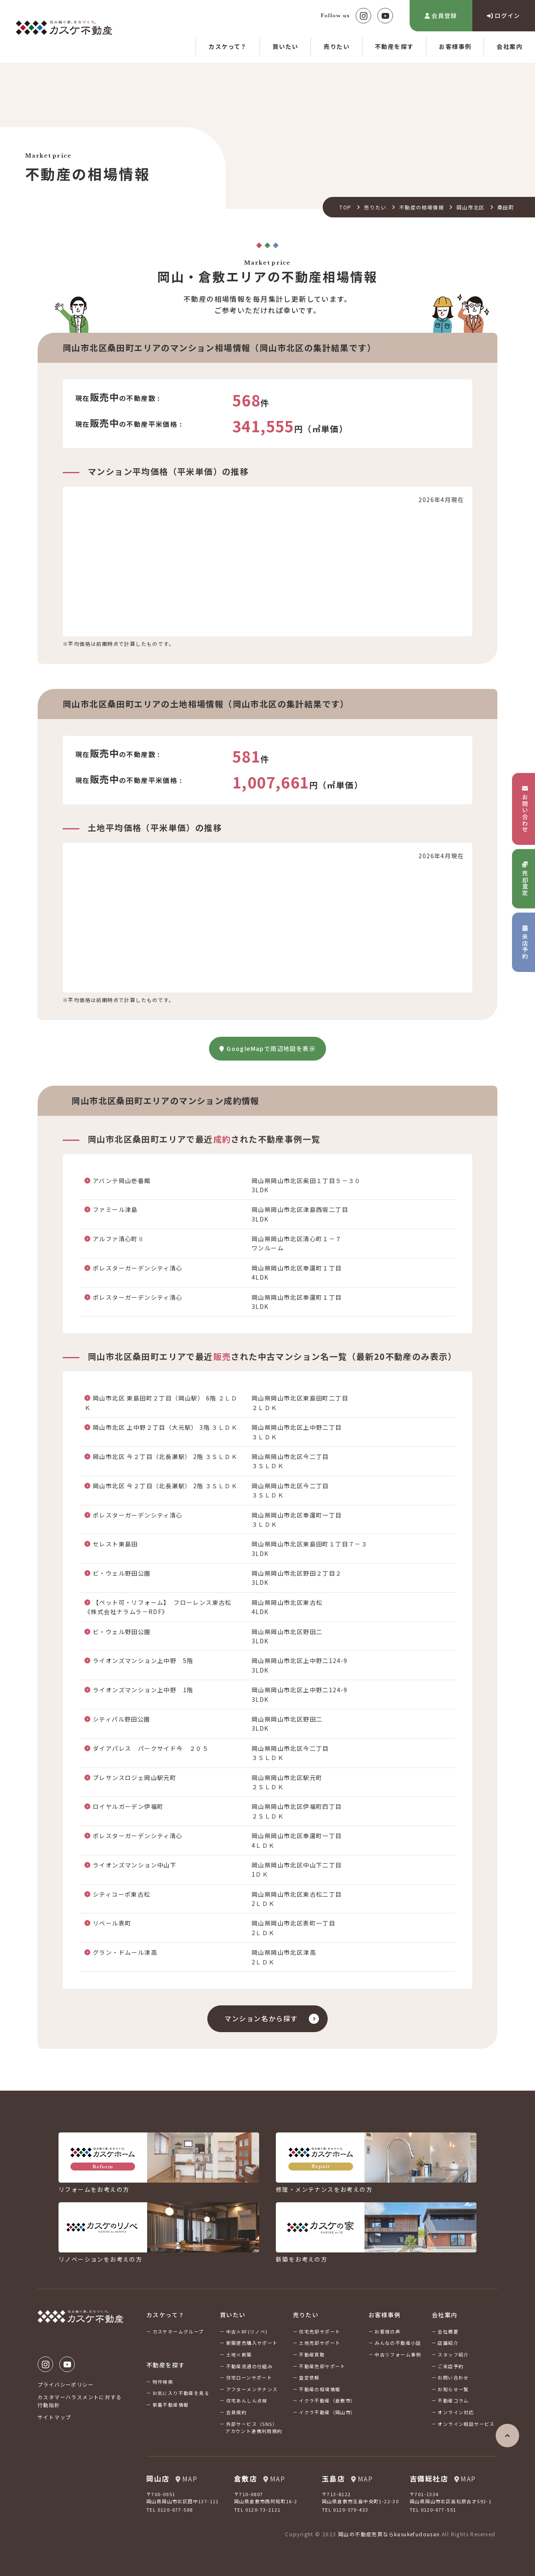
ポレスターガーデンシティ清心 (138, 1268)
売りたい (336, 46)
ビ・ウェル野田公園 (122, 1573)
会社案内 (509, 46)
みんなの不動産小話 (397, 2342)
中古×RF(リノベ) (247, 2331)
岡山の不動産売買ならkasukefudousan (389, 2534)
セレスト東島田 (115, 1544)
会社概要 (448, 2331)
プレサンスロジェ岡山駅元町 (134, 1777)
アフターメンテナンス (252, 2389)
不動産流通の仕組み (249, 2366)
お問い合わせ (453, 2377)
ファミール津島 (115, 1209)
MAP (186, 2478)
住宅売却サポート (319, 2331)
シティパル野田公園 (121, 1719)
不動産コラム (453, 2400)
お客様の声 (387, 2331)
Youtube (385, 15)
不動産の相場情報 (421, 207)
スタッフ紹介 (453, 2354)
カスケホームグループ (178, 2331)
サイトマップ (54, 2416)
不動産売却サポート (322, 2366)
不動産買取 (312, 2354)
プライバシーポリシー (66, 2384)
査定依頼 (309, 2377)
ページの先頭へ (507, 2435)
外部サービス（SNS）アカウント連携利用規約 (253, 2427)
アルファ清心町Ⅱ (118, 1238)
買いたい (285, 46)
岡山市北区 (470, 207)
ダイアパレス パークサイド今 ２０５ (151, 1748)
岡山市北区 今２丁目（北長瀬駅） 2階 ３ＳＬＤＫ (165, 1456)
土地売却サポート (319, 2342)
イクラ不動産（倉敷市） (327, 2400)
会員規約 (236, 2412)
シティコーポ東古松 (121, 1894)
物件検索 (163, 2381)
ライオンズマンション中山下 (134, 1865)
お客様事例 (455, 46)
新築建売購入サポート (252, 2342)
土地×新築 (239, 2354)
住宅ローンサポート (249, 2377)
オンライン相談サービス (466, 2423)
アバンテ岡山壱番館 (122, 1180)
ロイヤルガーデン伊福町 (128, 1806)
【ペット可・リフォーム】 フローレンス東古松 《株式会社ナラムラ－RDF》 (161, 1607)
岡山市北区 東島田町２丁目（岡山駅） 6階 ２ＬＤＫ (160, 1402)
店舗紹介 (448, 2342)
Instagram (363, 15)
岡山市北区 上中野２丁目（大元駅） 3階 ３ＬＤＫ (165, 1427)
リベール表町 (112, 1923)
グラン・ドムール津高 (125, 1952)
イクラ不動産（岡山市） (327, 2412)
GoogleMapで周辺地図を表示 (267, 1048)
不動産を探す (394, 46)
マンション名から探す (261, 2018)
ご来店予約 (451, 2366)
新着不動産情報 (171, 2404)
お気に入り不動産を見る (181, 2393)
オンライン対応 (456, 2412)
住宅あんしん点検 (247, 2400)
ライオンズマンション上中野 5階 (143, 1660)
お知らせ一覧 (453, 2389)
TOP (345, 207)
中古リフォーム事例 (397, 2354)
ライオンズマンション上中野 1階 (143, 1690)
